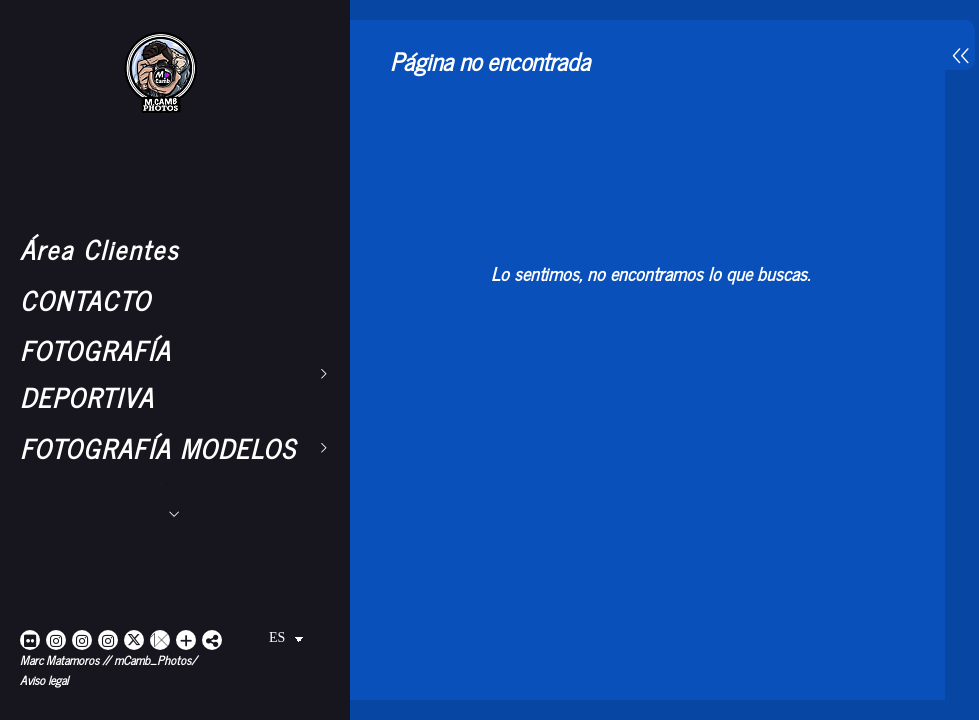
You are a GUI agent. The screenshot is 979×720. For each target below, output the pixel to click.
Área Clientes (99, 248)
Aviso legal (44, 680)
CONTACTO (85, 299)
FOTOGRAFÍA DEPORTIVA (95, 373)
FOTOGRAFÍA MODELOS (158, 447)
